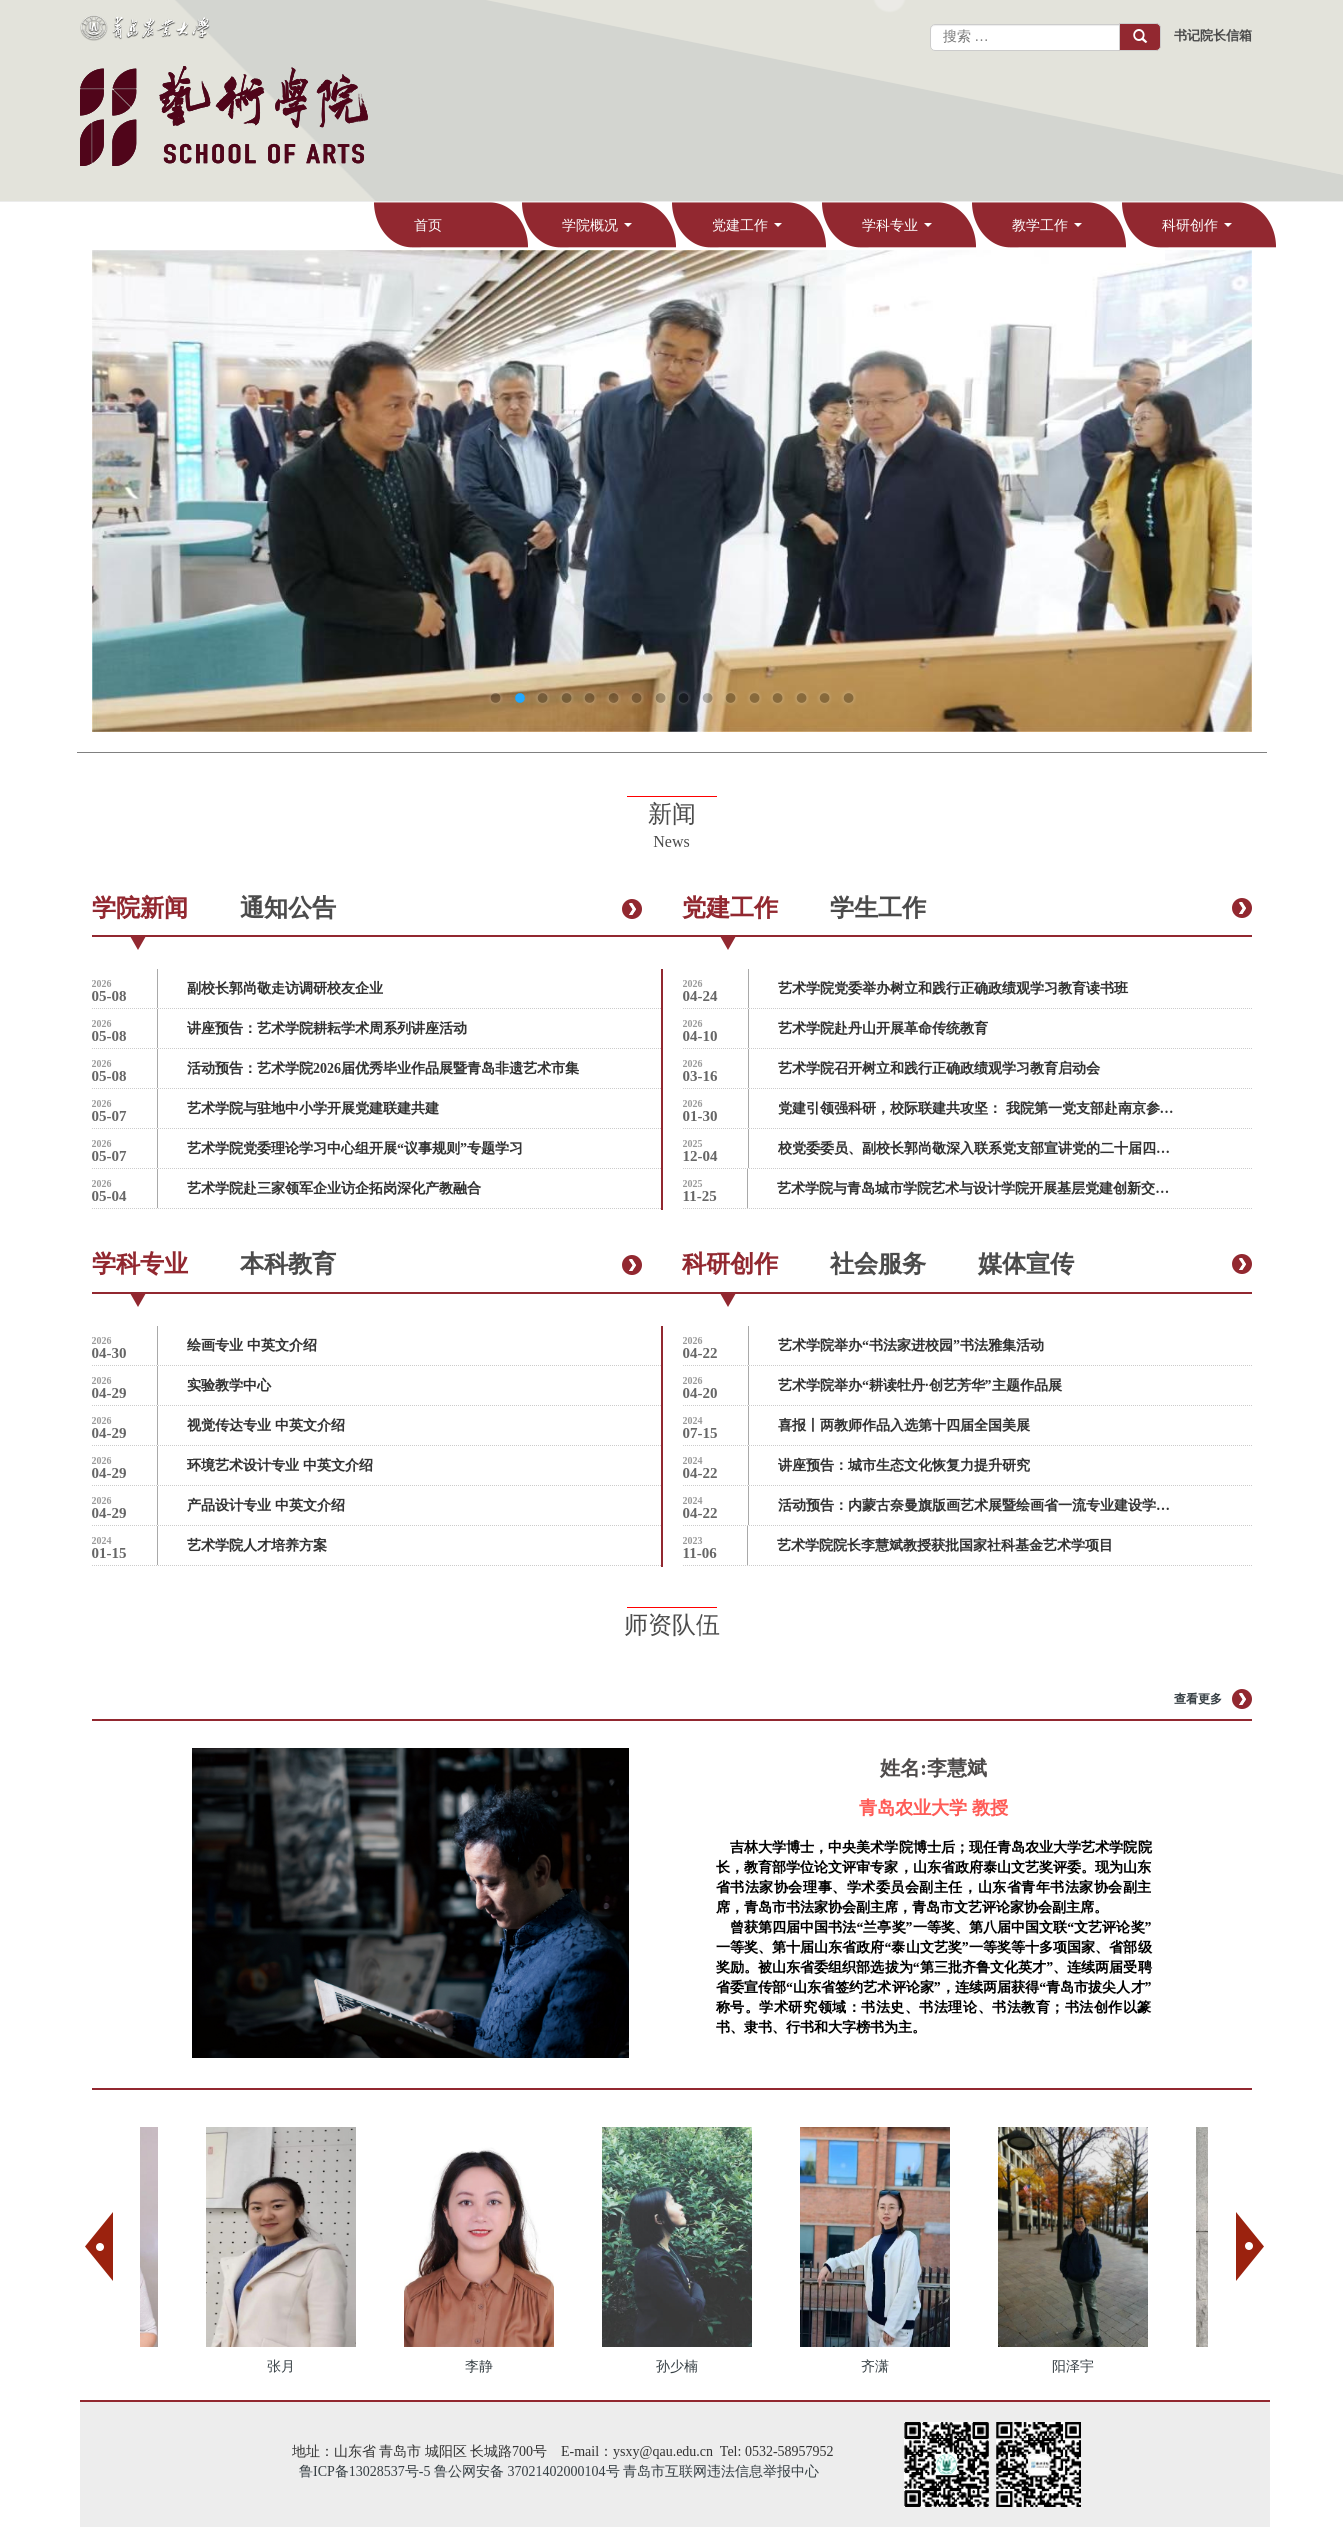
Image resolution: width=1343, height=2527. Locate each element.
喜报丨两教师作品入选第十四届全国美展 (904, 1425)
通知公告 (288, 908)
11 (730, 698)
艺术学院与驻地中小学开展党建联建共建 (313, 1108)
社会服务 (878, 1264)
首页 (428, 225)
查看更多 (1198, 1699)
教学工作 (1050, 234)
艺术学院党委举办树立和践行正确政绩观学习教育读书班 (953, 988)
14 (801, 698)
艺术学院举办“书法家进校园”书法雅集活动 (911, 1345)
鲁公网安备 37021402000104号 (527, 2471)
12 (754, 698)
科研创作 (1200, 234)
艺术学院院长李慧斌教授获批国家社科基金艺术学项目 (945, 1545)
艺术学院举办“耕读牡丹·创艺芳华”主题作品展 (920, 1385)
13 (777, 698)
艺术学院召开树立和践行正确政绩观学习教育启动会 (939, 1068)
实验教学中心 (229, 1385)
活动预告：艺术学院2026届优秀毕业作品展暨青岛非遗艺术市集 (383, 1068)
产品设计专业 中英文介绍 (266, 1505)
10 (707, 698)
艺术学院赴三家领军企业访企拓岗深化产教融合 (334, 1188)
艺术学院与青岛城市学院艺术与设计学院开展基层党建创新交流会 (977, 1188)
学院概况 (600, 234)
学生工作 (878, 908)
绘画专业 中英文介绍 (252, 1345)
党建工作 (750, 234)
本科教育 (288, 1264)
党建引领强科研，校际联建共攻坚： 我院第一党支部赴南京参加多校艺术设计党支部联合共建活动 (978, 1108)
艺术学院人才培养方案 (257, 1545)
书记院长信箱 (1213, 35)
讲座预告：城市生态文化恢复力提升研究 (904, 1465)
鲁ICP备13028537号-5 (364, 2471)
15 (824, 698)
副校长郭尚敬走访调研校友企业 (285, 988)
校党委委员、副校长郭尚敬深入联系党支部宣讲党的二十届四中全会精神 (978, 1148)
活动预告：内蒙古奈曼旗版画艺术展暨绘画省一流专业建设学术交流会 (978, 1505)
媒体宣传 (1026, 1264)
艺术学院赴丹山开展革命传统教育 (883, 1028)
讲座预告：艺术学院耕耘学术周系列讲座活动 (327, 1028)
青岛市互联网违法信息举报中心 (721, 2471)
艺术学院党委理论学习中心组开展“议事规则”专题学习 (355, 1148)
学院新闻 (140, 908)
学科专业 (900, 234)
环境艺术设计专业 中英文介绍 (280, 1465)
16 (848, 698)
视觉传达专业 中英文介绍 (266, 1425)
